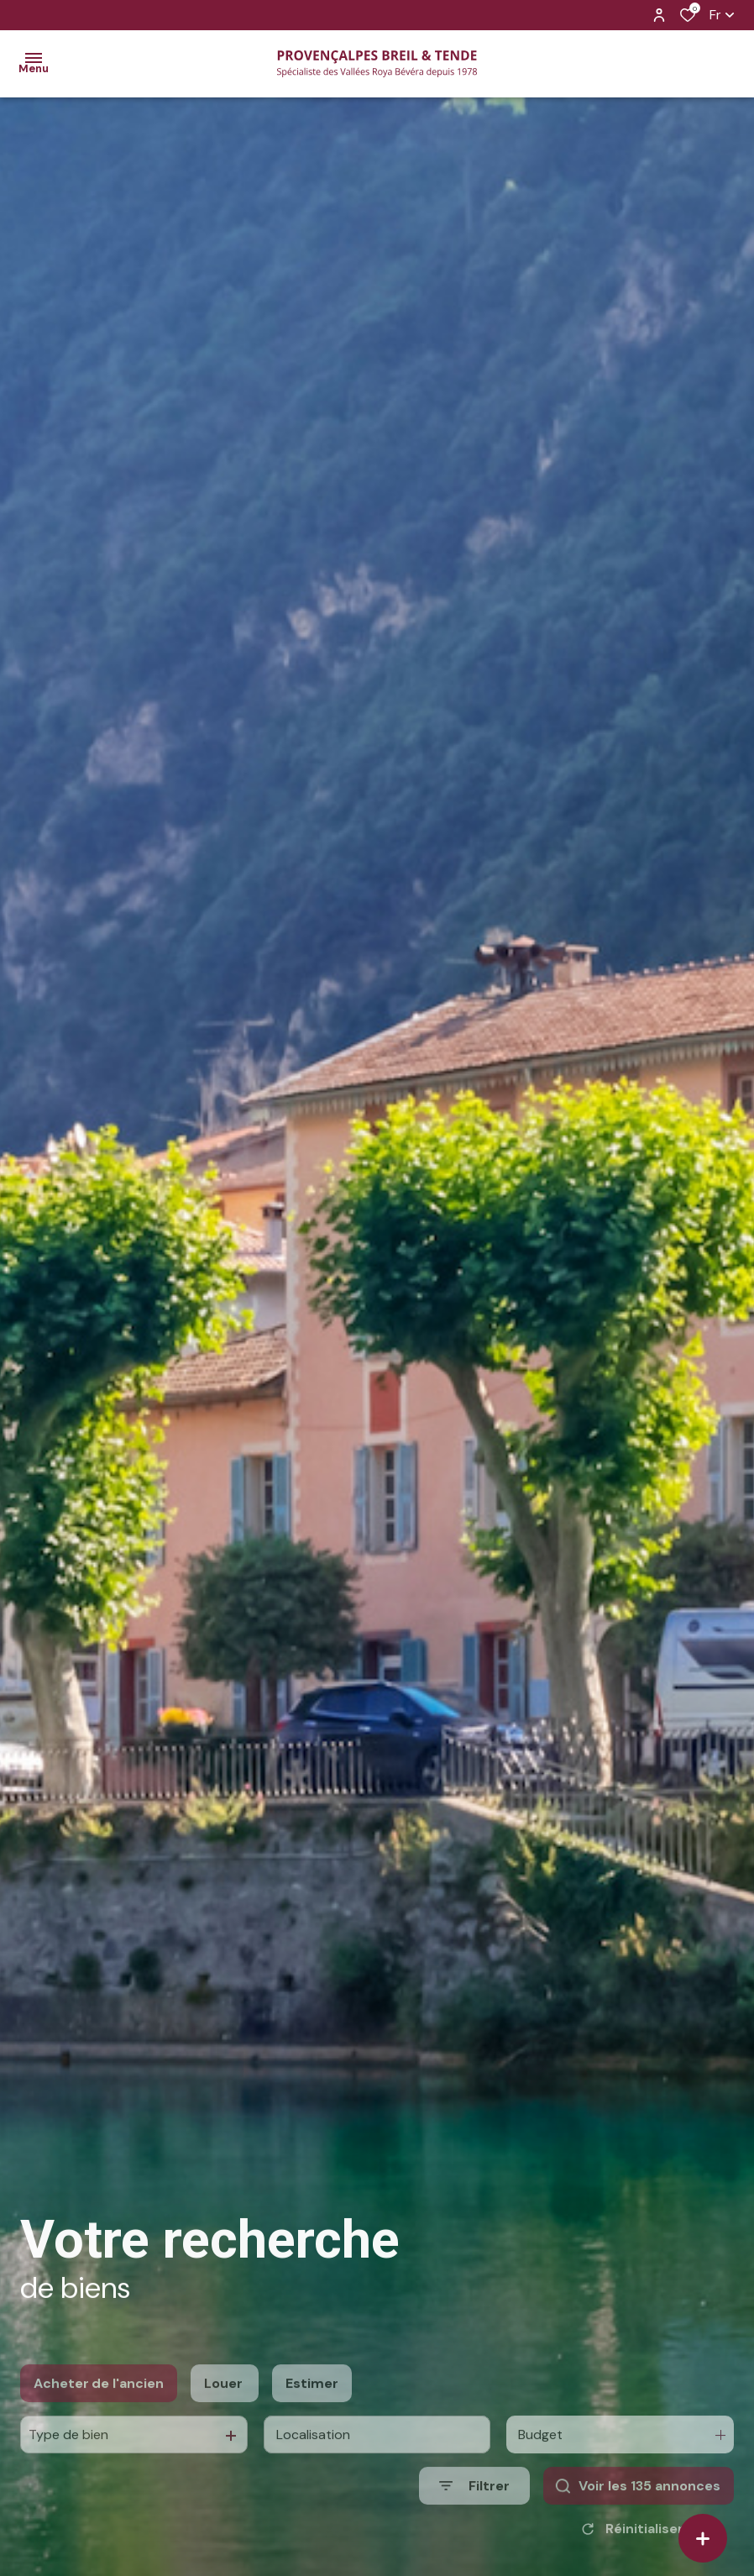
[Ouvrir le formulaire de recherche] (474, 2525)
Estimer (311, 2423)
